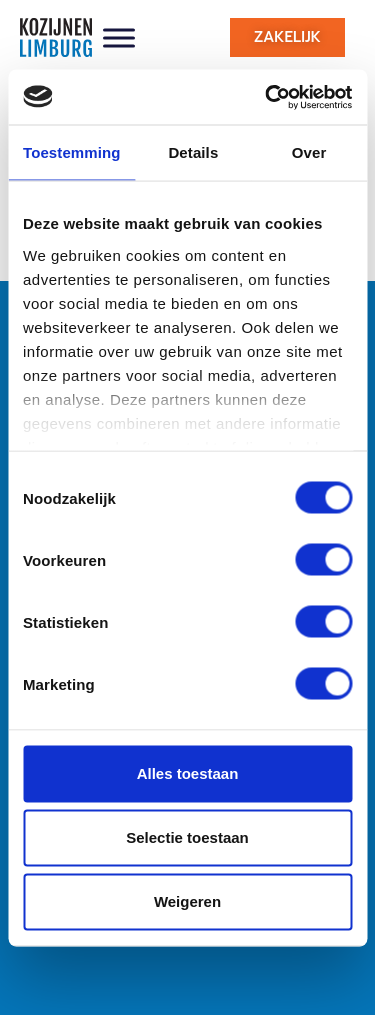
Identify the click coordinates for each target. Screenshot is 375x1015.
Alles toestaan (188, 773)
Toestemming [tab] (72, 152)
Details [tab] (193, 152)
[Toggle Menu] (119, 37)
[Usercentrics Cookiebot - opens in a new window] (267, 97)
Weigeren (187, 901)
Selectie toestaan (187, 837)
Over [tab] (309, 152)
